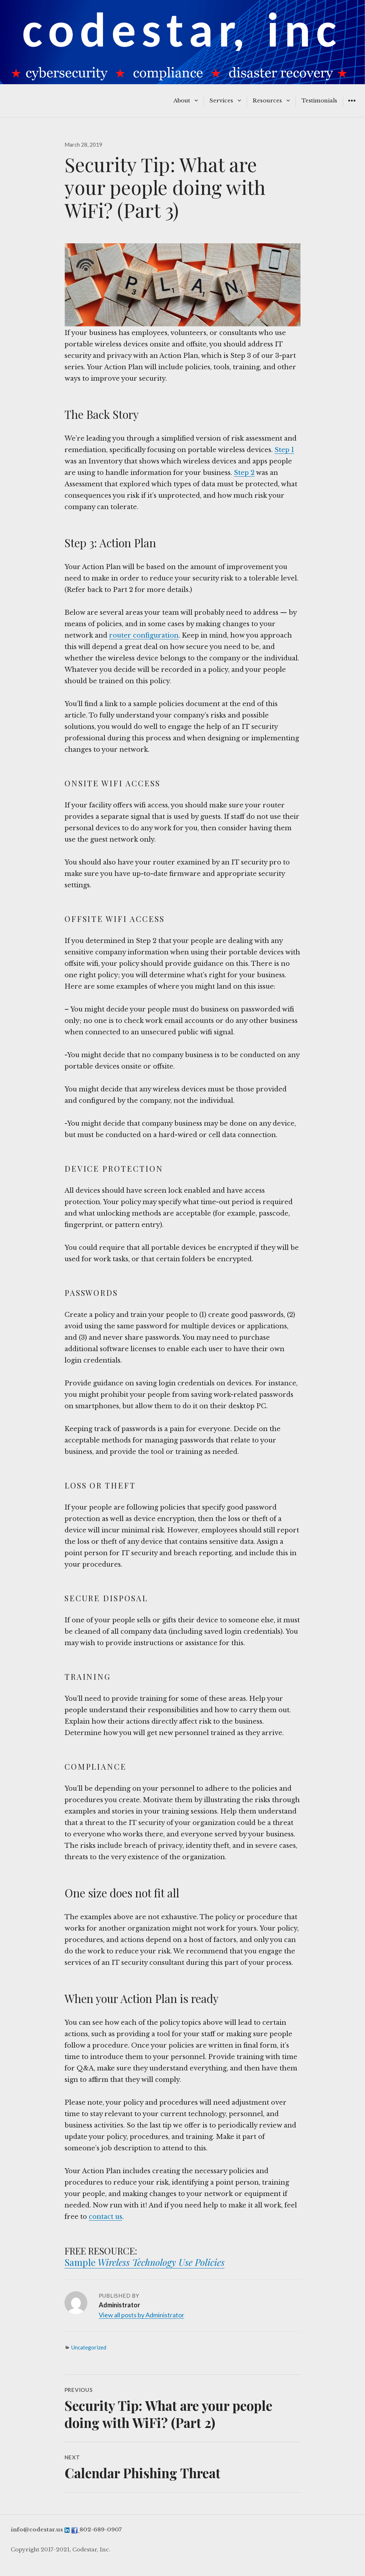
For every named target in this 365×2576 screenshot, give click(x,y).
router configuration (144, 635)
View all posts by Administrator (141, 2315)
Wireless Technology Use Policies (161, 2262)
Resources (267, 100)
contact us (105, 2217)
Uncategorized (88, 2347)
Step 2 (244, 473)
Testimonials (319, 100)
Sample (81, 2262)
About (182, 100)
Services (221, 100)
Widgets (351, 105)
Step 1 (284, 450)
